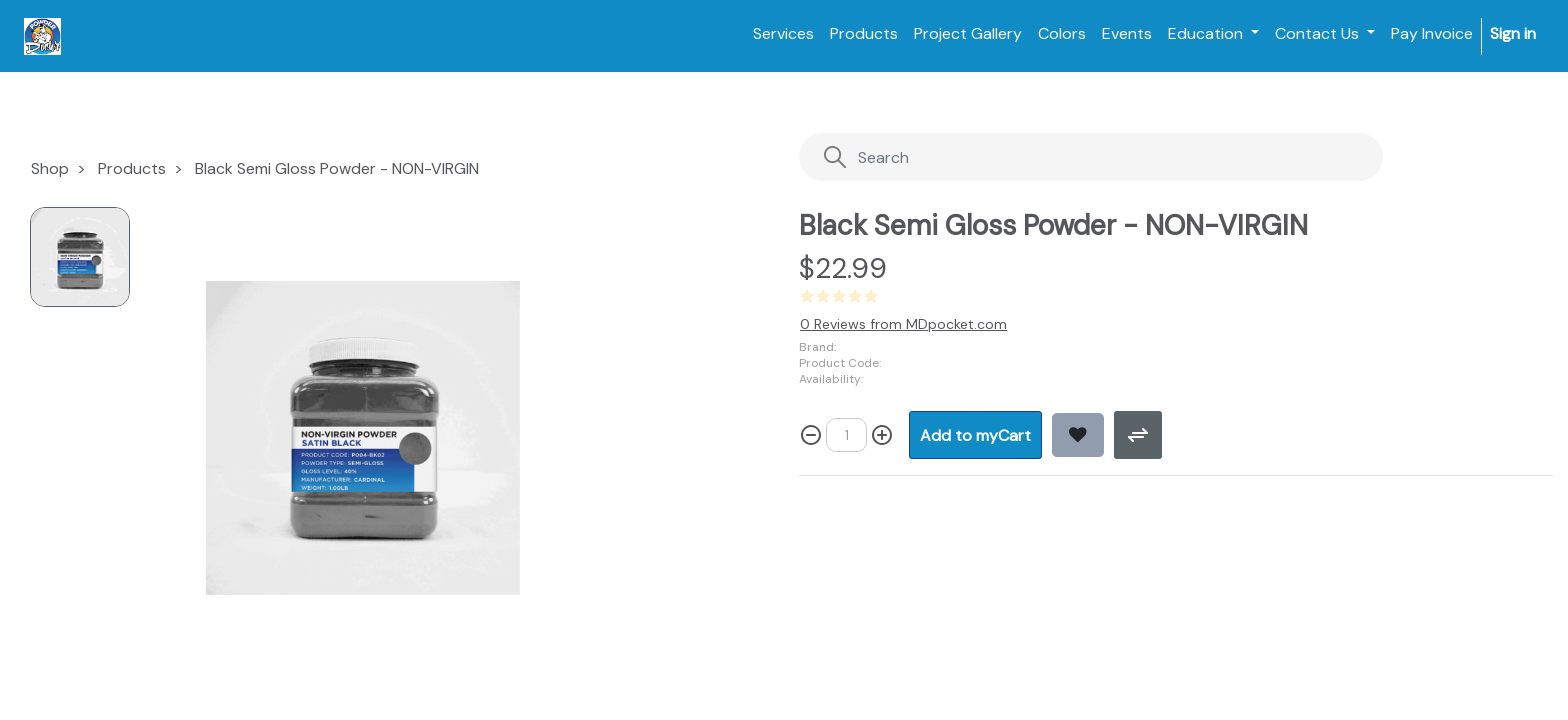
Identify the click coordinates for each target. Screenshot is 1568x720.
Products (132, 168)
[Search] (1050, 157)
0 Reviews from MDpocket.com (903, 324)
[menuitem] (783, 34)
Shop (50, 168)
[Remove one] (811, 435)
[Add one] (882, 435)
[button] (975, 435)
